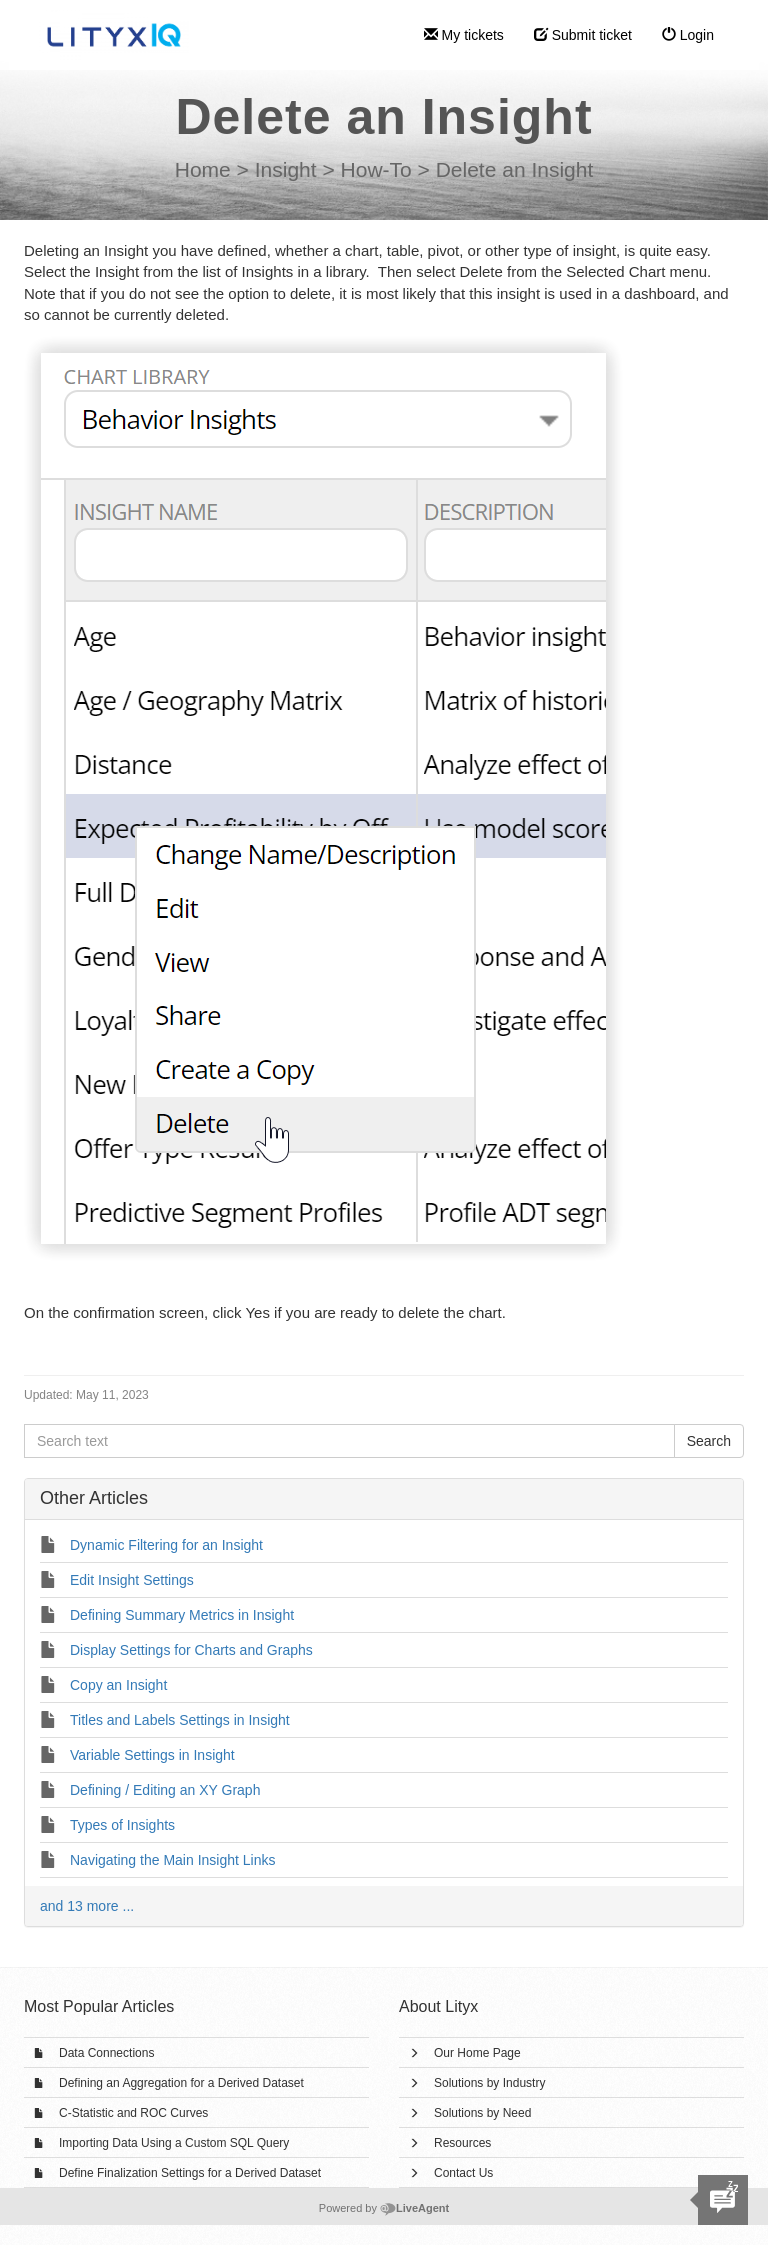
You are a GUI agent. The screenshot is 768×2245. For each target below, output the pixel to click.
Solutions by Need (482, 2113)
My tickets (464, 35)
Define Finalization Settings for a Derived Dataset (190, 2173)
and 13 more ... (87, 1906)
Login (688, 35)
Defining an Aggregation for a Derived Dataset (181, 2083)
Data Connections (106, 2053)
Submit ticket (583, 35)
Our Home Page (477, 2053)
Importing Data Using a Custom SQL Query (174, 2143)
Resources (462, 2143)
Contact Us (463, 2173)
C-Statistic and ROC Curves (133, 2113)
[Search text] (349, 1441)
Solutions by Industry (489, 2083)
